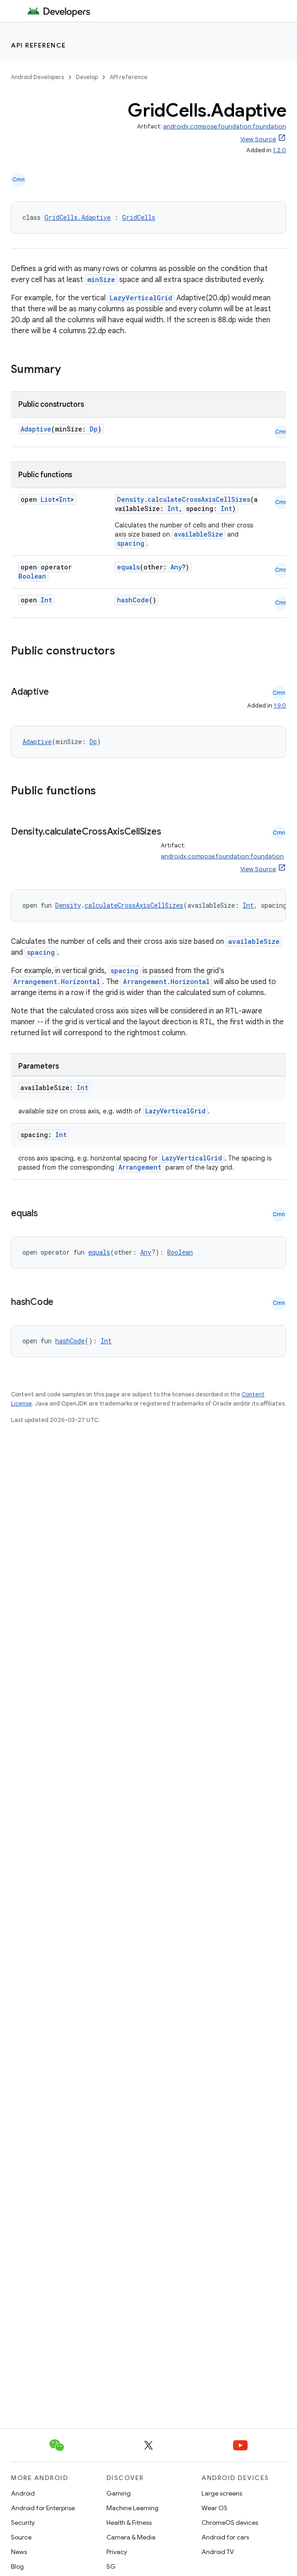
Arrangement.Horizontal (56, 981)
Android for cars (225, 2537)
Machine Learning (132, 2508)
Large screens (222, 2493)
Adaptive (36, 429)
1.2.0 (279, 150)
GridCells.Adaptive (77, 217)
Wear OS (215, 2508)
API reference (38, 45)
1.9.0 (280, 705)
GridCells (138, 217)
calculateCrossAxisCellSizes (199, 499)
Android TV (218, 2552)
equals (128, 567)
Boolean (32, 576)
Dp (94, 429)
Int (64, 499)
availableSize (198, 534)
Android (23, 2493)
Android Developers (37, 77)
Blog (17, 2566)
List (48, 499)
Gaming (118, 2493)
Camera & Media (130, 2537)
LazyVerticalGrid (141, 297)
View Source (258, 139)
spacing (130, 543)
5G (111, 2566)
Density (130, 499)
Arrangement (139, 1167)
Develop (87, 77)
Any (176, 567)
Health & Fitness (129, 2522)
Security (23, 2522)
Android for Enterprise (43, 2508)
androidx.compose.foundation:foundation (224, 126)
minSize (101, 279)
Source (21, 2537)
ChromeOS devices (230, 2522)
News (19, 2552)
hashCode (133, 600)
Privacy (116, 2552)
